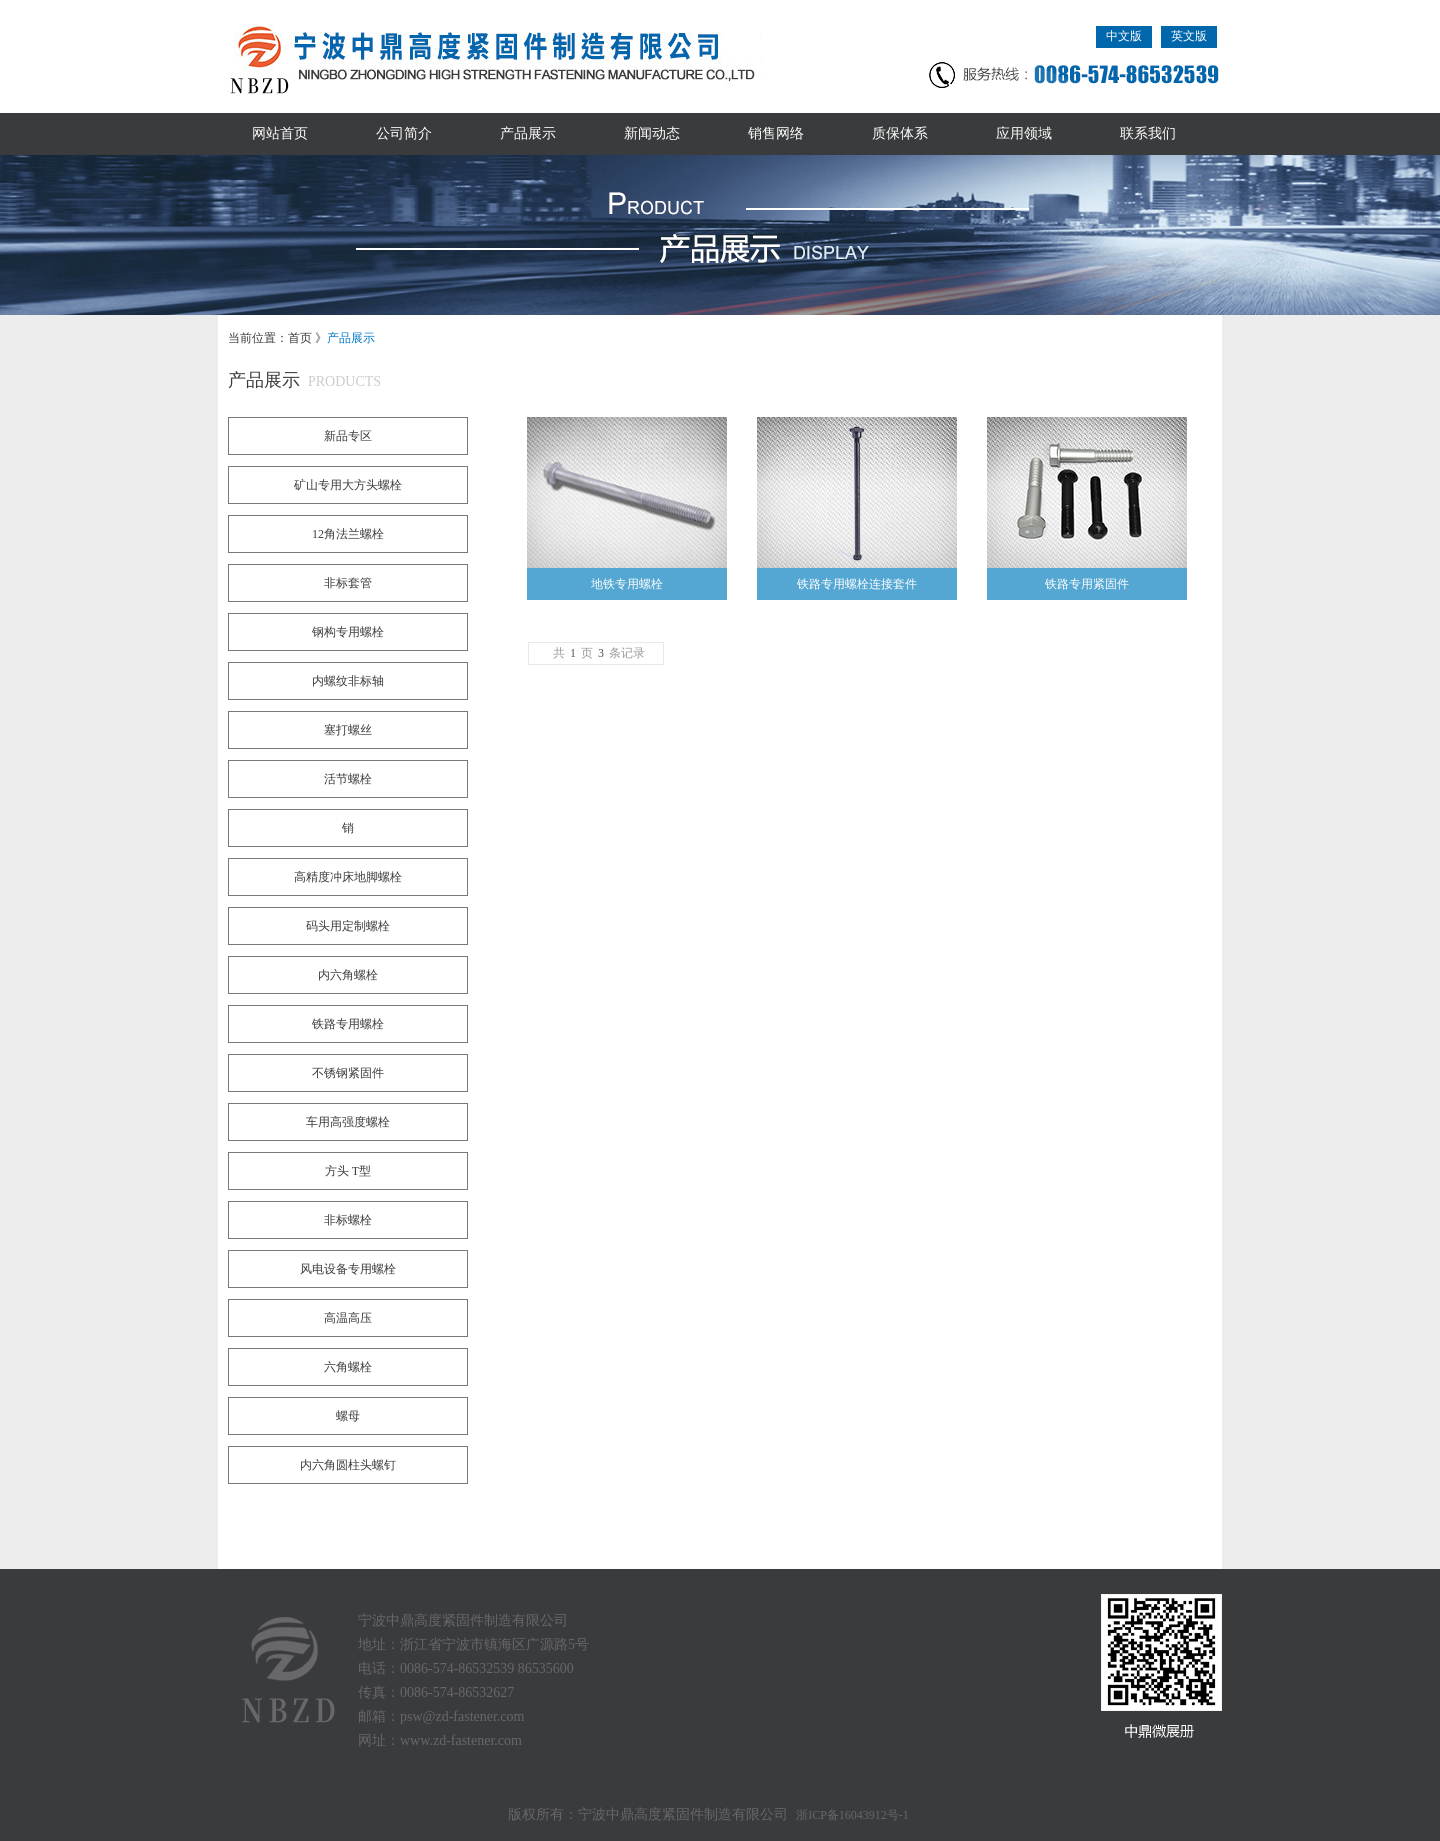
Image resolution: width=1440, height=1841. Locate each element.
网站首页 (280, 133)
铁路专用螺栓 (348, 1024)
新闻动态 (652, 133)
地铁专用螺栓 (627, 584)
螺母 (348, 1416)
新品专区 (348, 436)
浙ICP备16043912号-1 (852, 1815)
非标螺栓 (348, 1220)
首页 (300, 338)
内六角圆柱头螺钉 (348, 1465)
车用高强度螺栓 (348, 1122)
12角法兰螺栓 (348, 534)
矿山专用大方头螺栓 (348, 485)
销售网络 (776, 133)
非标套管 (348, 583)
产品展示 (528, 133)
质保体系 (900, 133)
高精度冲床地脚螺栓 (348, 877)
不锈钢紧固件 (348, 1073)
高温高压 (348, 1318)
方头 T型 (348, 1171)
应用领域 (1024, 133)
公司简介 (404, 133)
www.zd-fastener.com (461, 1740)
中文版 (1124, 36)
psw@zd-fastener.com (462, 1716)
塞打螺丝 (348, 730)
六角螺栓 (348, 1367)
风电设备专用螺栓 (348, 1269)
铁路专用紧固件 (1087, 584)
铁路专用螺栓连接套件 (857, 584)
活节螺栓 (348, 779)
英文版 (1189, 36)
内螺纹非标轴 (348, 681)
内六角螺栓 (348, 975)
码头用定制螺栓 (348, 926)
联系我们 (1148, 133)
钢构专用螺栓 (348, 632)
